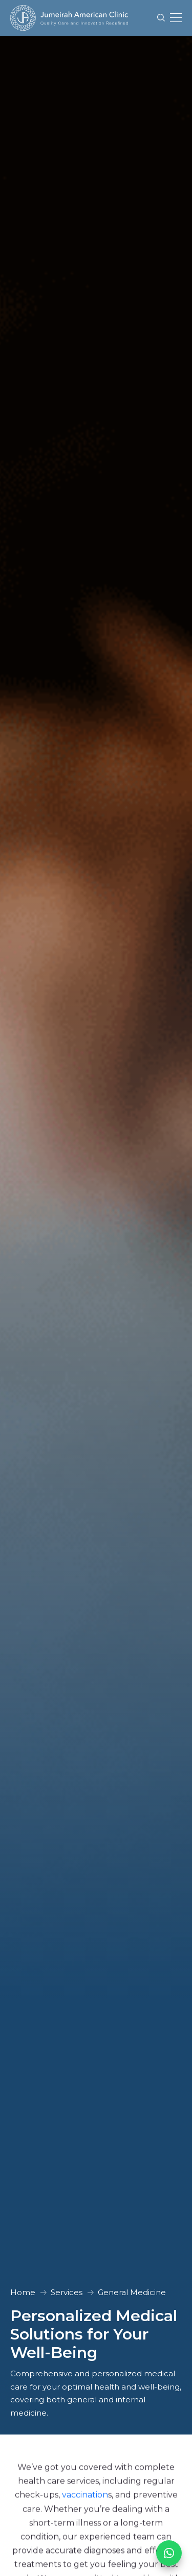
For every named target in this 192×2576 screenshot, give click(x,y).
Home (22, 2292)
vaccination (85, 2496)
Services (66, 2292)
